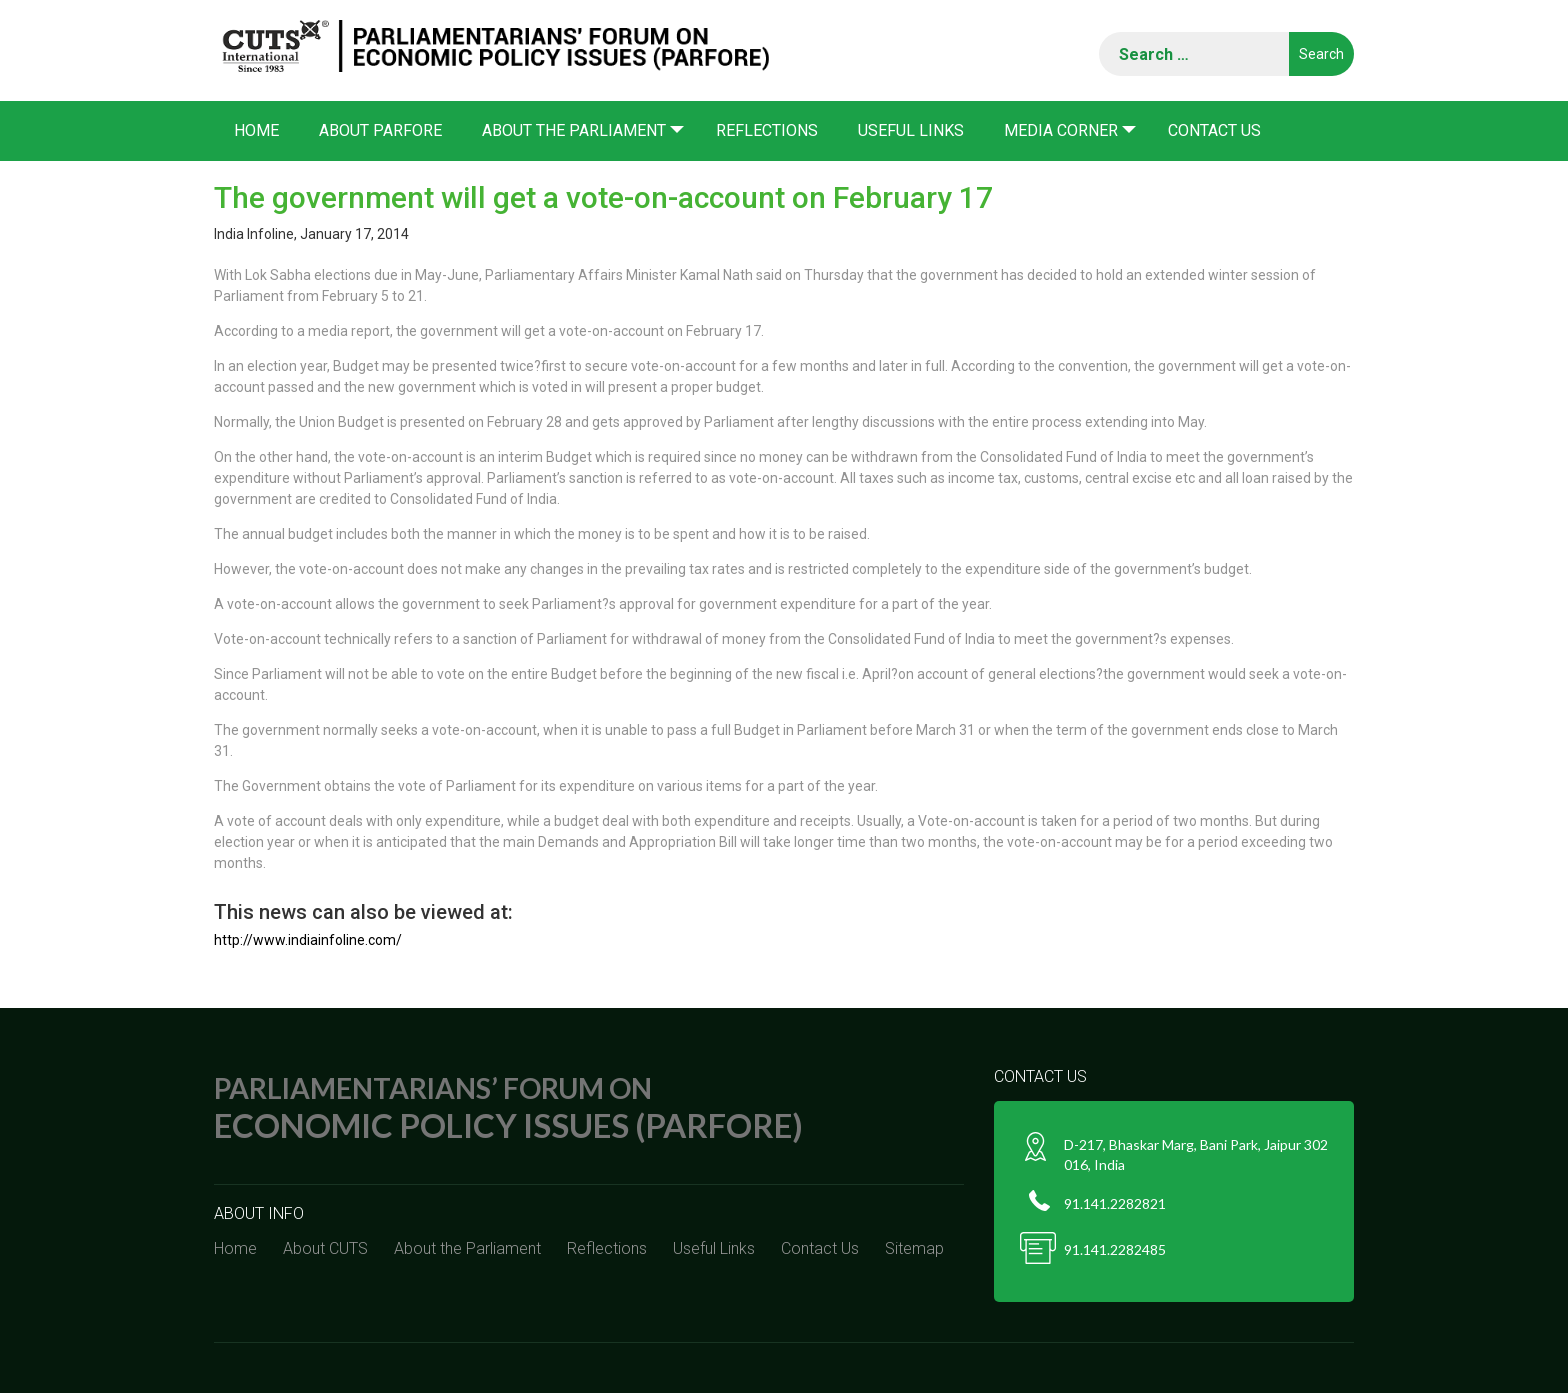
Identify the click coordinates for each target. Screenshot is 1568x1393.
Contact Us (1214, 130)
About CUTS (325, 1248)
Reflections (767, 130)
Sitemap (914, 1248)
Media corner (1061, 130)
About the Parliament (574, 130)
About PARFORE (380, 130)
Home (256, 130)
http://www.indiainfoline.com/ (308, 940)
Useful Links (911, 130)
